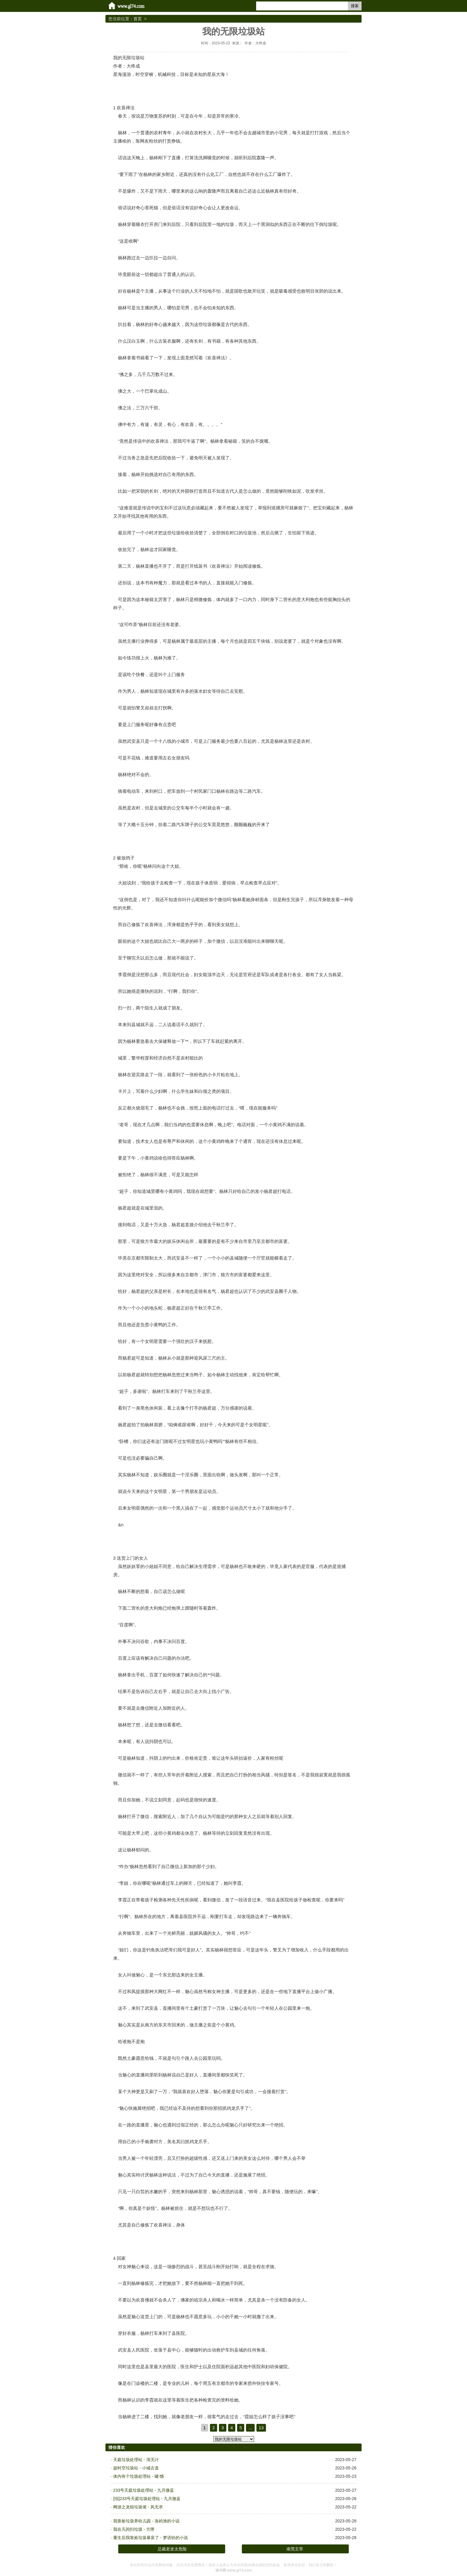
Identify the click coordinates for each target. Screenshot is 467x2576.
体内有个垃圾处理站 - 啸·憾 (138, 2476)
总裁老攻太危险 (172, 2549)
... (250, 2427)
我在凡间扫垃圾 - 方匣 (133, 2529)
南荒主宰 (295, 2549)
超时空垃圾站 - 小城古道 (135, 2468)
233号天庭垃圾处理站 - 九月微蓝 (143, 2490)
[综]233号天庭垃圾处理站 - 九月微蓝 (146, 2498)
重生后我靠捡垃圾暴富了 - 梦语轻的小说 (150, 2537)
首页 (137, 18)
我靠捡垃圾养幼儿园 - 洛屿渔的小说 (146, 2521)
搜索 (355, 6)
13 (261, 2427)
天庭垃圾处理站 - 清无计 (135, 2459)
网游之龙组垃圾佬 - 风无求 (138, 2507)
